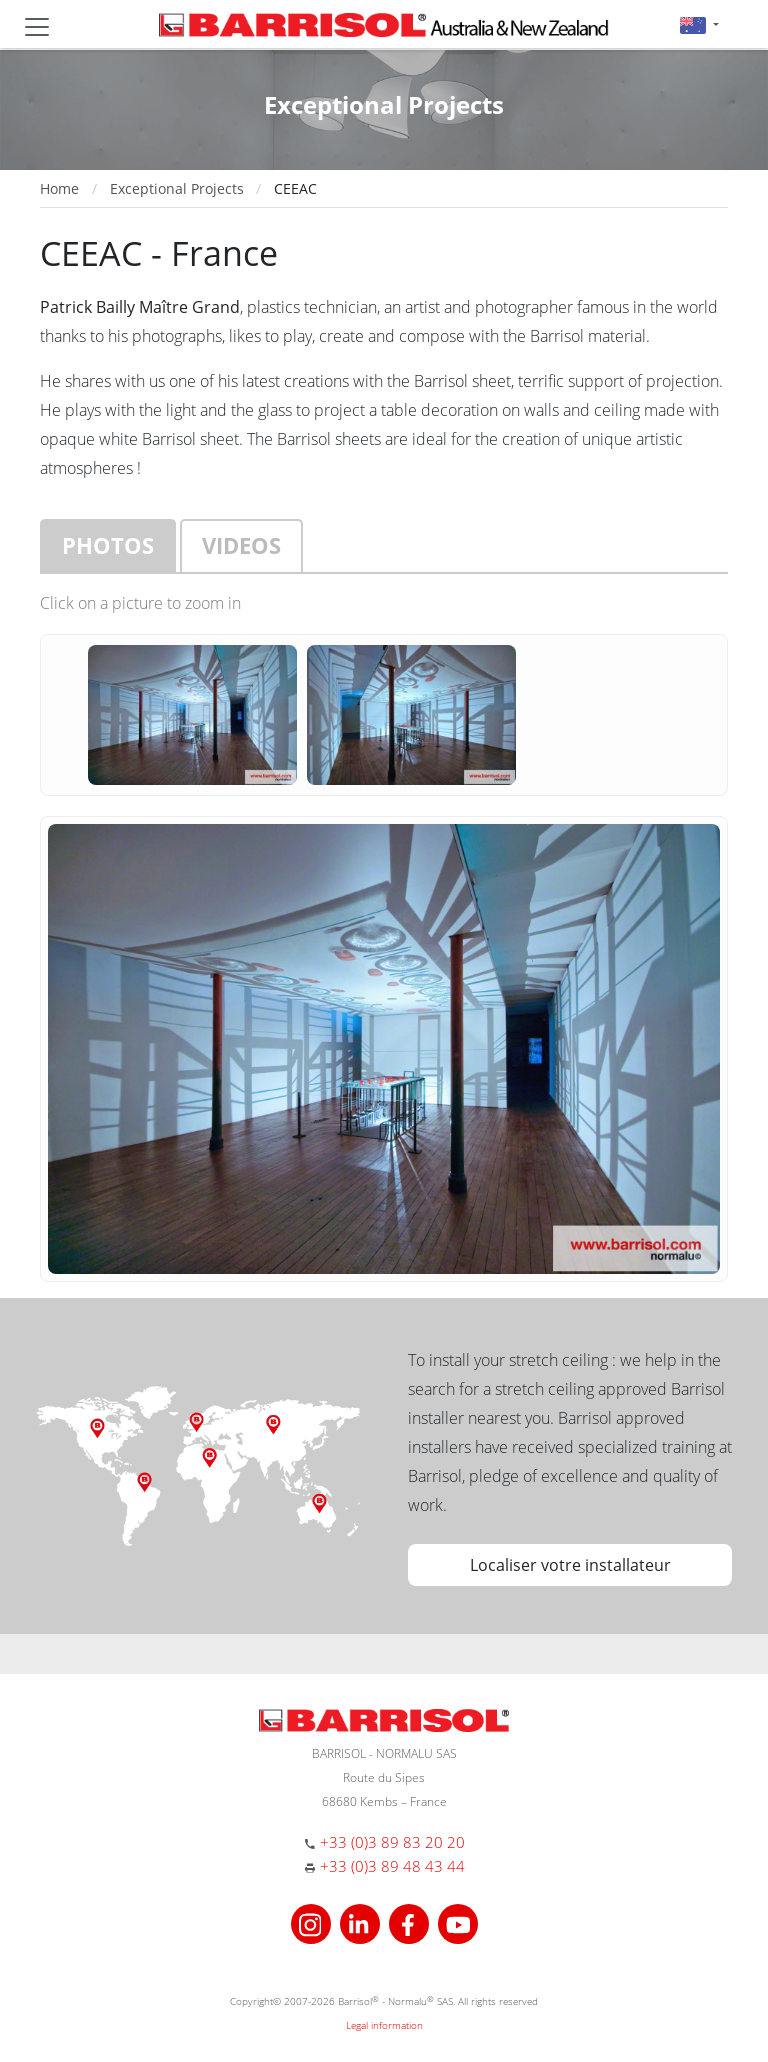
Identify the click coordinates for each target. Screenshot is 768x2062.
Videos (241, 545)
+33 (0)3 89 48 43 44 (392, 1866)
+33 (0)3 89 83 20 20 (392, 1842)
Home (59, 188)
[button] (699, 24)
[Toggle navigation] (37, 27)
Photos (108, 545)
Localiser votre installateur (570, 1565)
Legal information (384, 2025)
